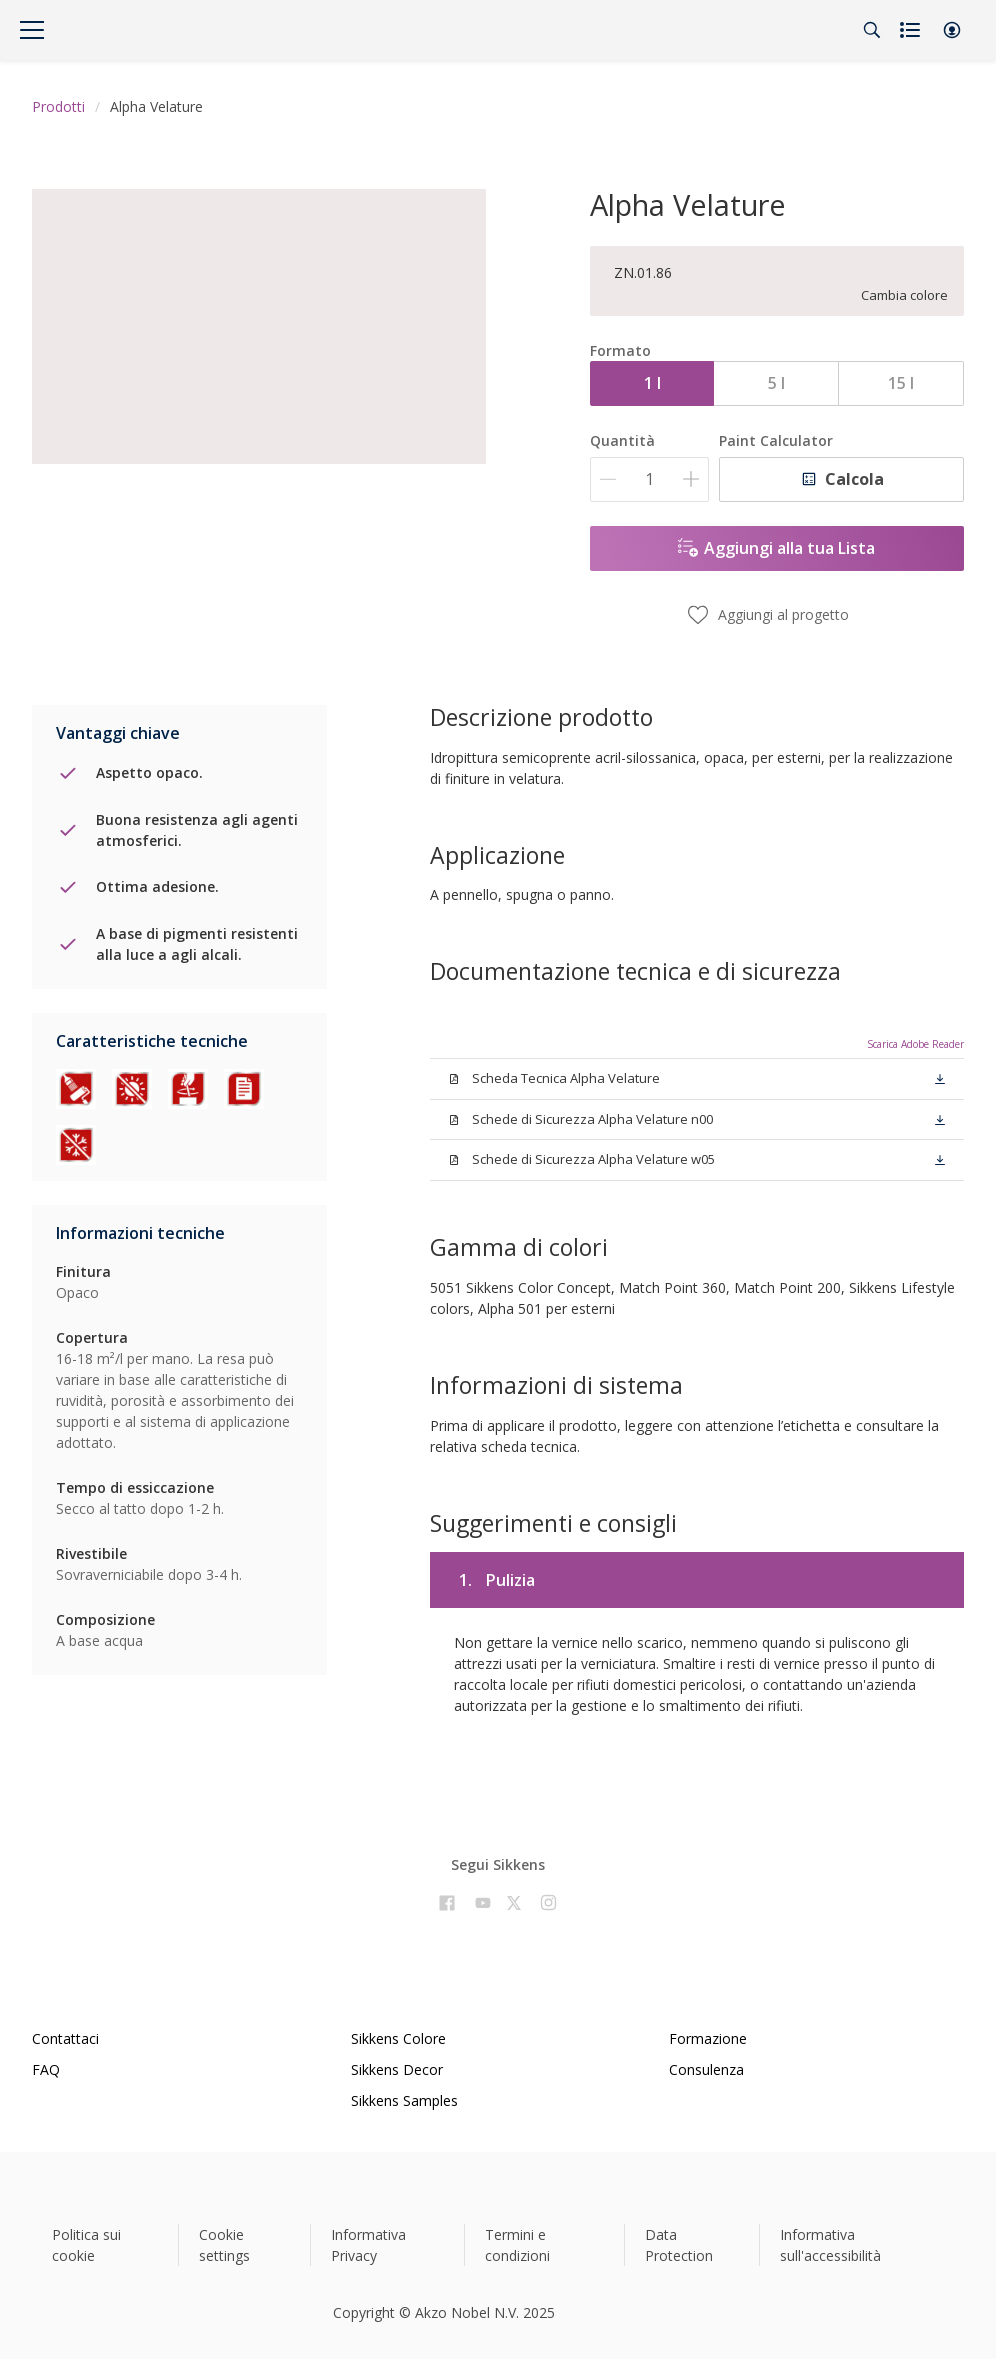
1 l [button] (652, 383)
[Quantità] (649, 479)
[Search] (872, 30)
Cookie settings (224, 2245)
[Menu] (32, 30)
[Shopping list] (912, 30)
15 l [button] (901, 383)
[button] (952, 30)
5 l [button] (776, 383)
